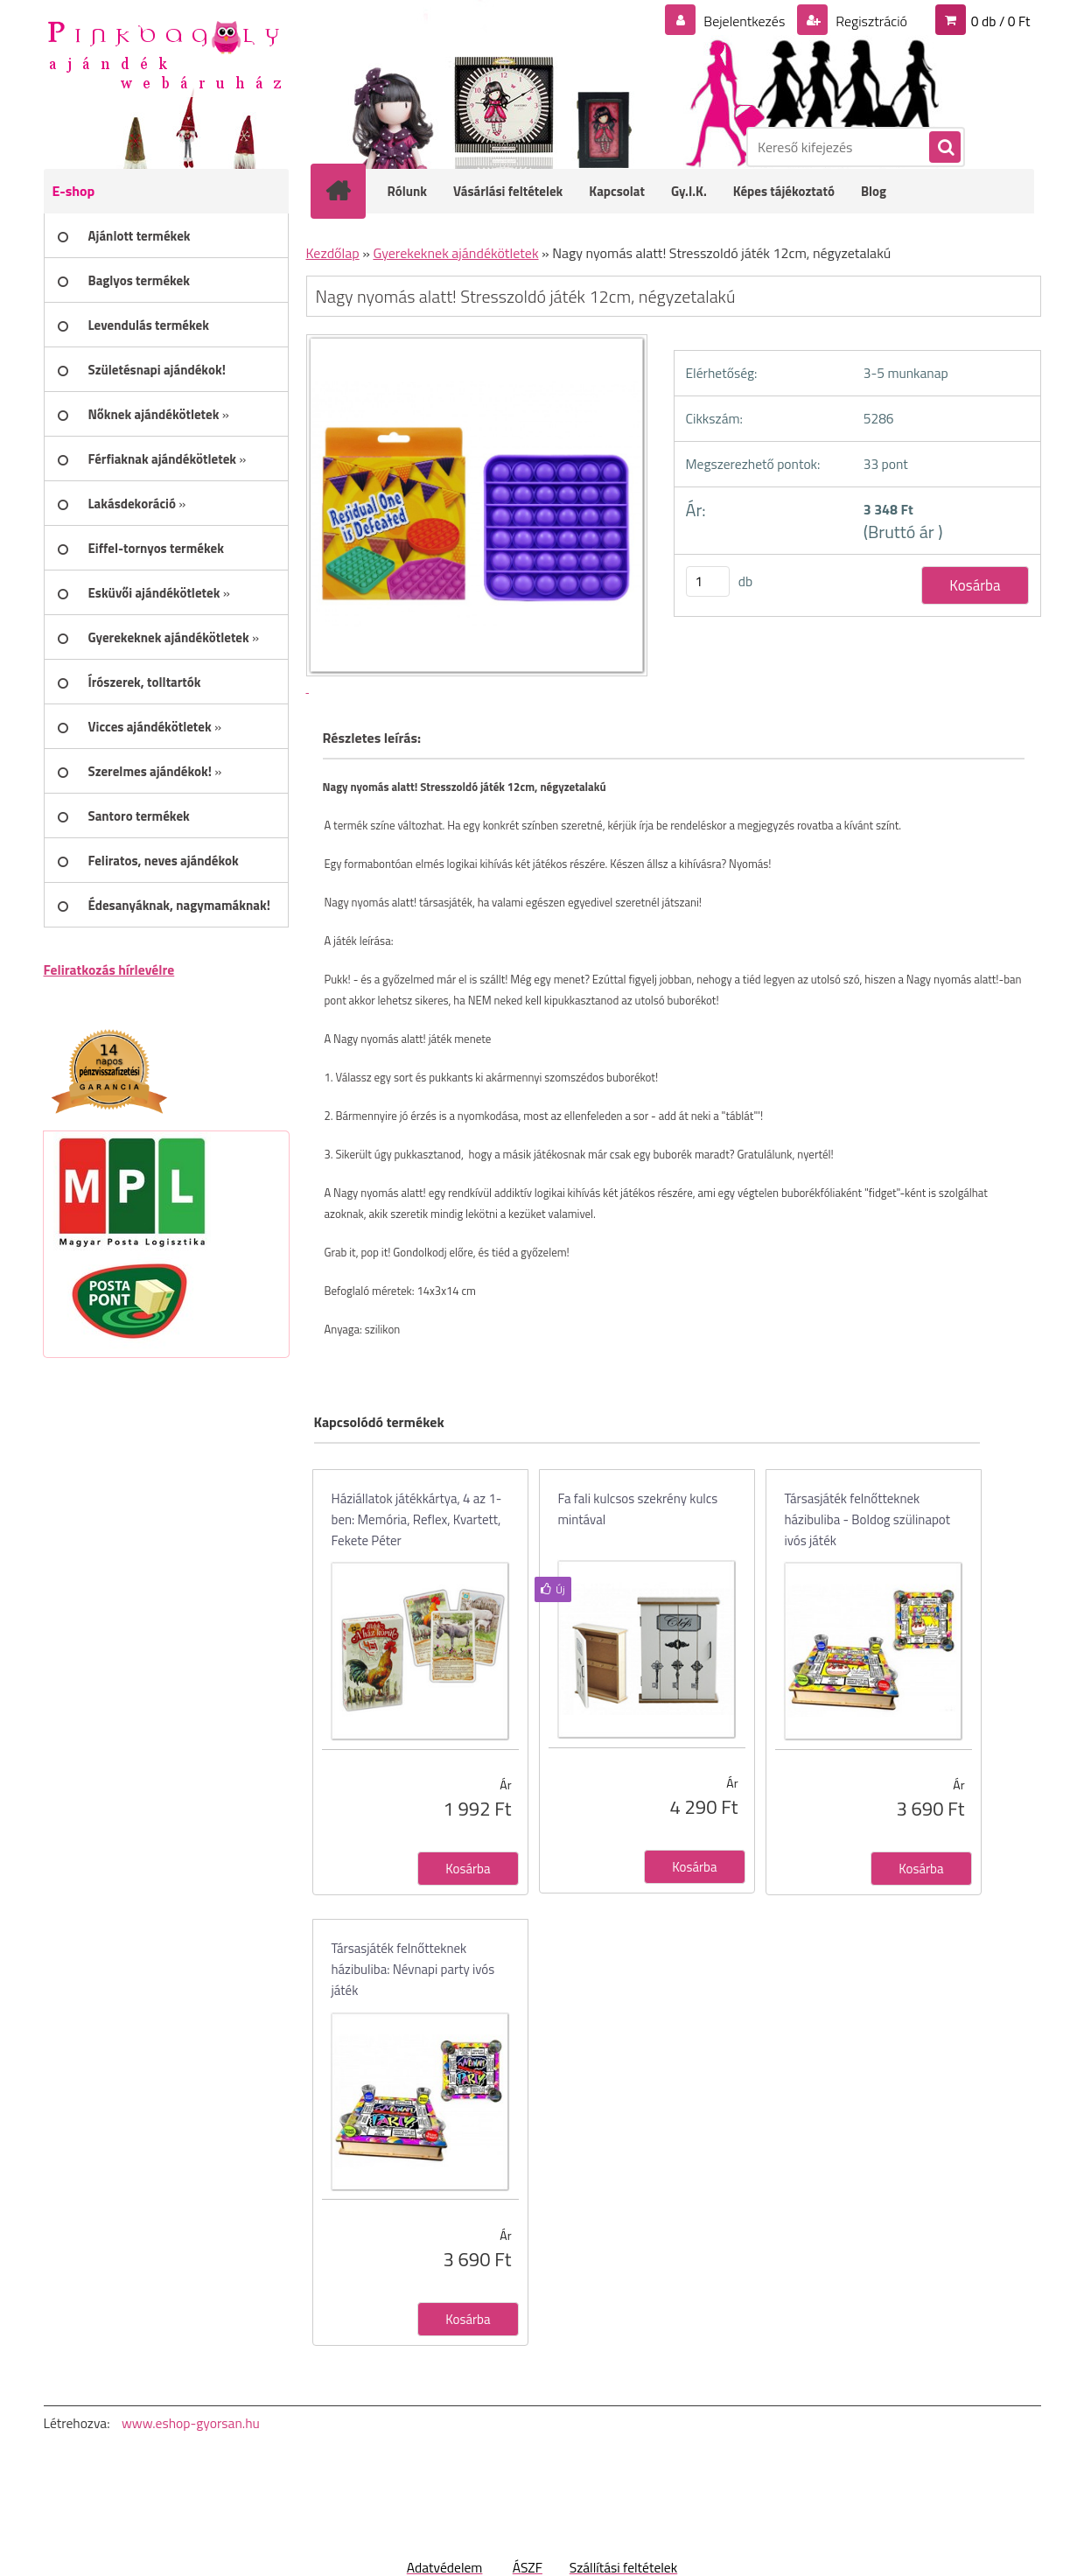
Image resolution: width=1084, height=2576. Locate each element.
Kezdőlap (333, 252)
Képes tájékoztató (784, 191)
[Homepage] (349, 191)
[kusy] (708, 581)
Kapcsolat (617, 191)
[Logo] (164, 53)
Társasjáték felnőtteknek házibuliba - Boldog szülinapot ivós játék (867, 1519)
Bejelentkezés (744, 21)
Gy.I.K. (689, 191)
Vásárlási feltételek (508, 191)
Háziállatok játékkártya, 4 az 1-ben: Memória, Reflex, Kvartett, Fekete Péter (417, 1519)
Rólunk (408, 191)
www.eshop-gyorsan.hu (191, 2422)
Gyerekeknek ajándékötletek (455, 252)
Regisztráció (870, 21)
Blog (873, 191)
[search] (944, 147)
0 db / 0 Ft (1001, 21)
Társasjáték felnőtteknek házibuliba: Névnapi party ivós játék (413, 1969)
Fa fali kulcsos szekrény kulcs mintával (638, 1509)
